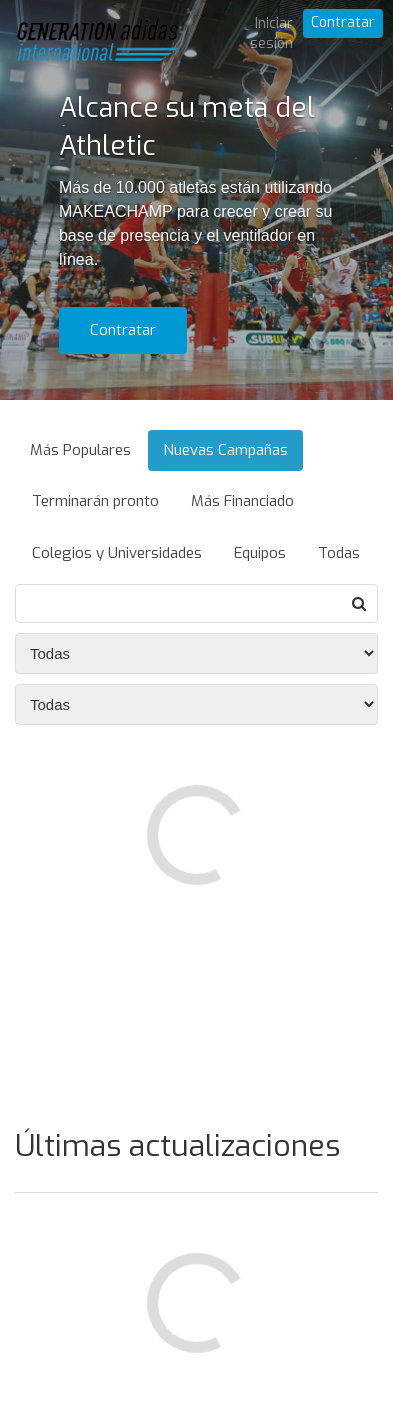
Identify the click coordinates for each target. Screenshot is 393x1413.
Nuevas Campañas (225, 450)
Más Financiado (242, 501)
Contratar (343, 22)
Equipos (260, 553)
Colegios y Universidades (117, 553)
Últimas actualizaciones (177, 1146)
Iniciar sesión (271, 33)
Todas (339, 553)
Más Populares (80, 450)
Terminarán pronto (95, 501)
